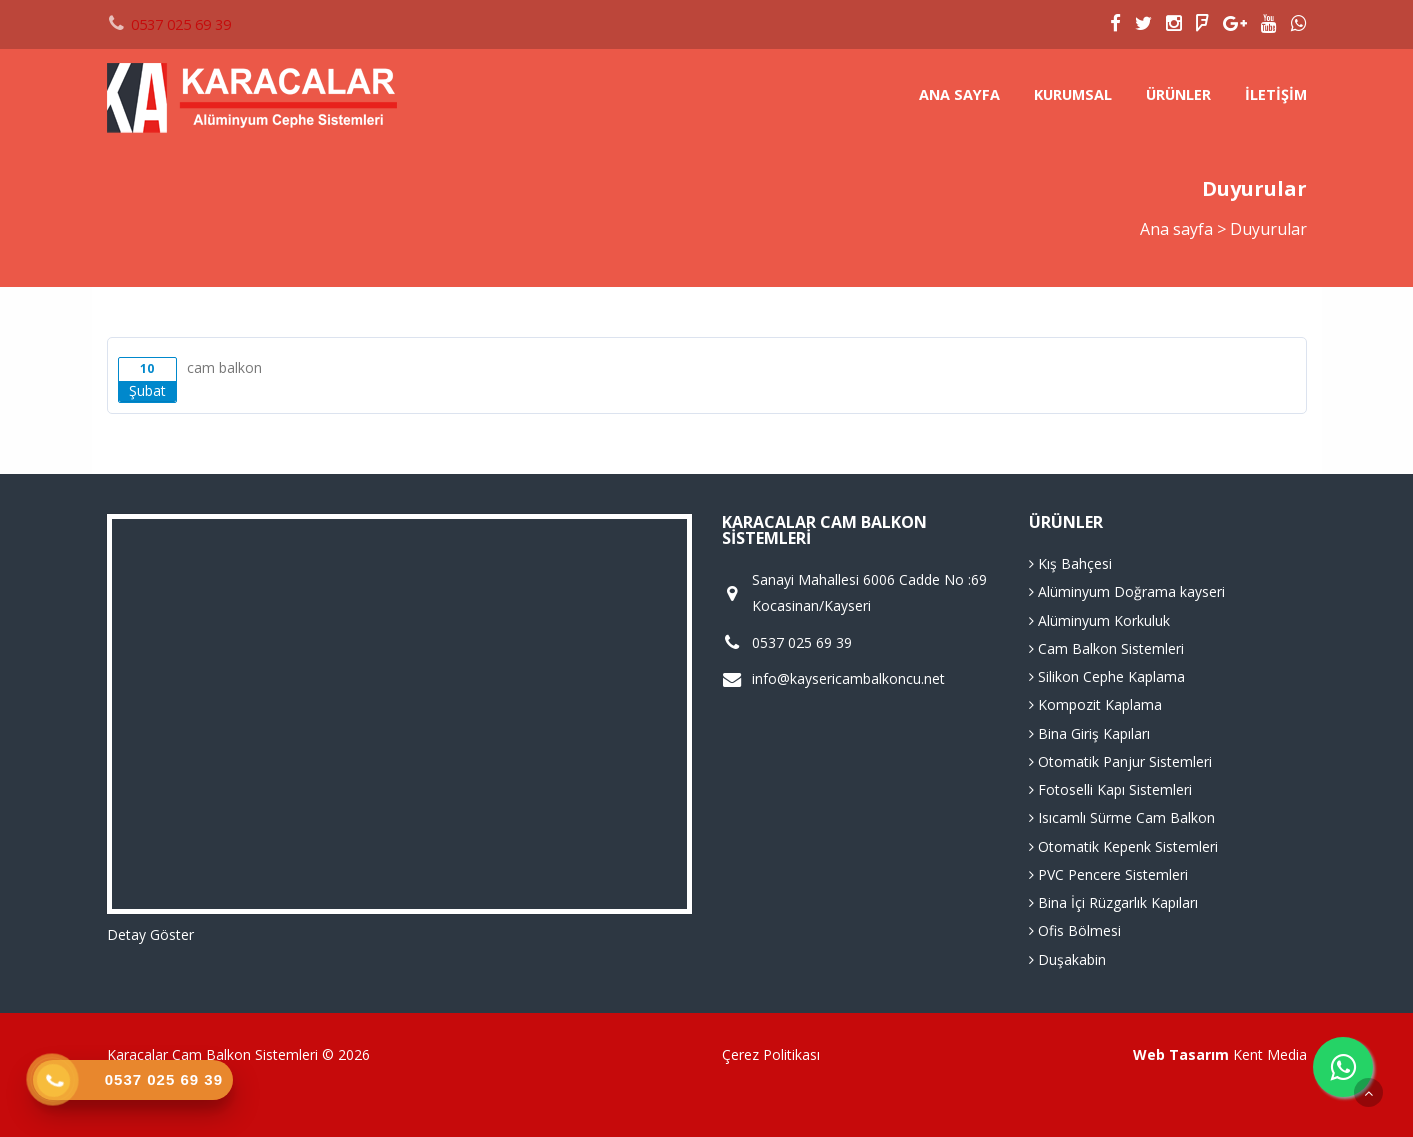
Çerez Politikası (771, 1054)
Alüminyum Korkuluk (1099, 620)
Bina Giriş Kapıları (1089, 733)
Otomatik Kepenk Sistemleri (1123, 846)
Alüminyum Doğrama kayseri (1127, 591)
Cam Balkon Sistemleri (1106, 648)
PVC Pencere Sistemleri (1108, 874)
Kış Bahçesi (1070, 563)
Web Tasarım (1181, 1054)
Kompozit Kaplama (1095, 704)
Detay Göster (150, 934)
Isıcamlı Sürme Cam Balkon (1122, 817)
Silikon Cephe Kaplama (1107, 676)
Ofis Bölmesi (1075, 930)
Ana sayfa (959, 94)
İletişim (1276, 94)
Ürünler (1178, 94)
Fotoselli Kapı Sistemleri (1110, 789)
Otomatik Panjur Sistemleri (1120, 761)
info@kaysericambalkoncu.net (848, 679)
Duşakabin (1067, 959)
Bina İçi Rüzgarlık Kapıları (1113, 902)
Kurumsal (1073, 94)
